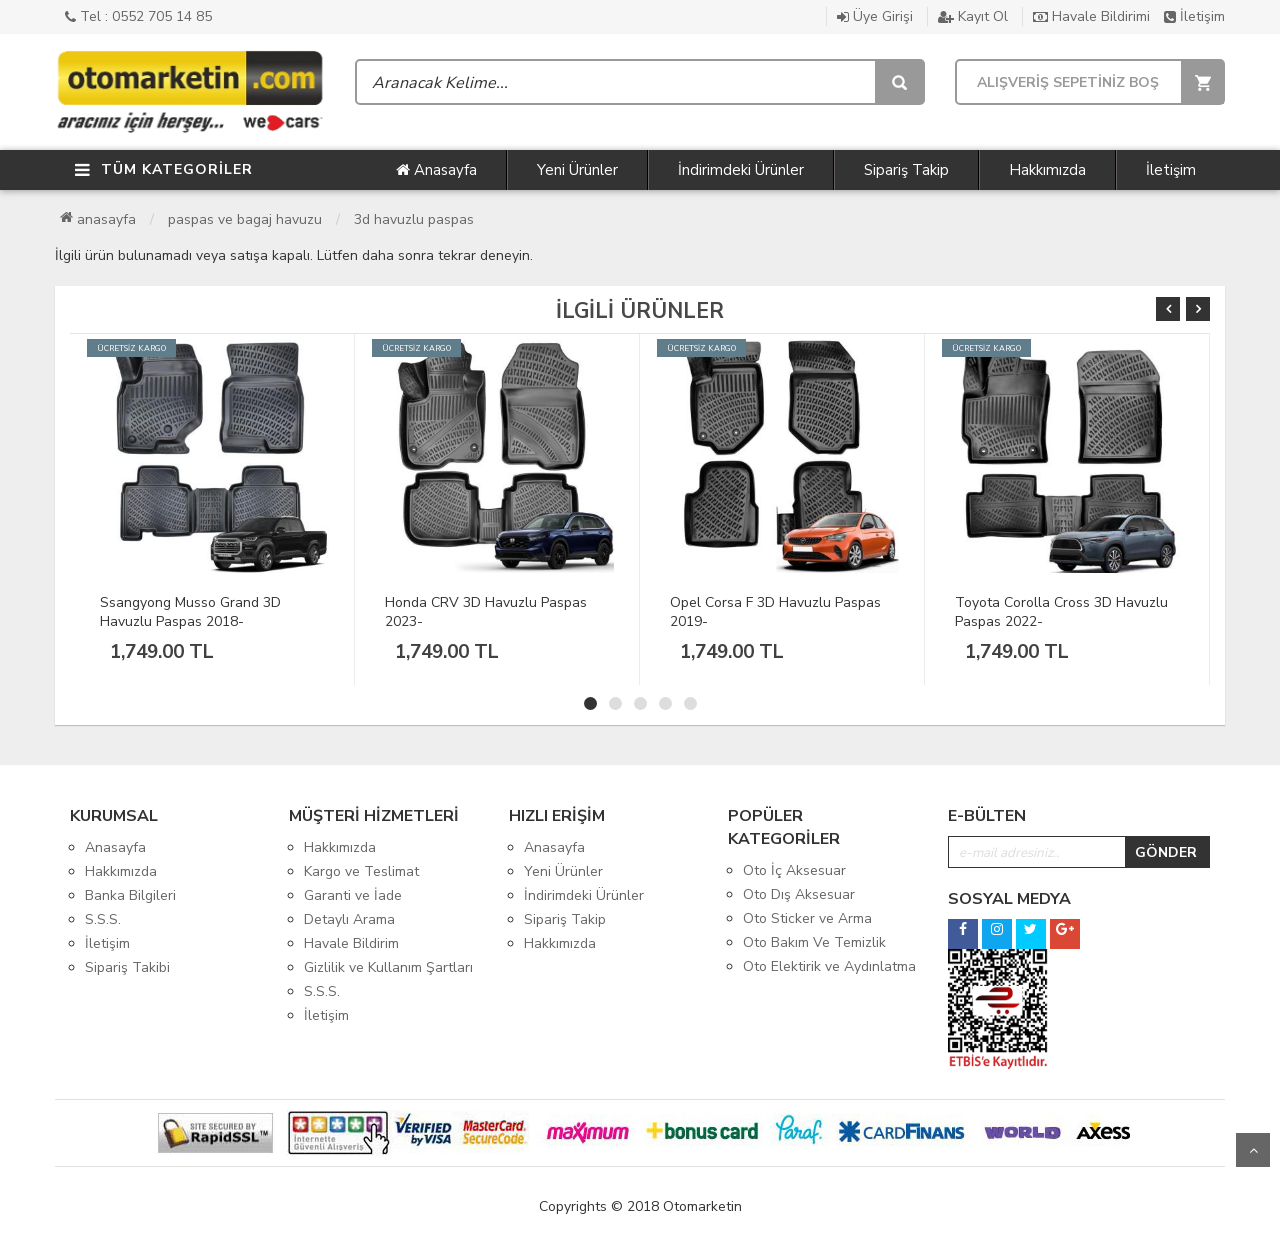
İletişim (1194, 16)
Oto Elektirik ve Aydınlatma (829, 966)
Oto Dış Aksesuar (799, 894)
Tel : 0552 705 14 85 (138, 16)
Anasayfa (436, 170)
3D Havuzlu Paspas (414, 219)
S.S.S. (103, 919)
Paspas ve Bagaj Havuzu (245, 219)
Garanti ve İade (353, 895)
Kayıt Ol (973, 16)
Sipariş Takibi (127, 967)
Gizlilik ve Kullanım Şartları (388, 967)
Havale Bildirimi (1091, 16)
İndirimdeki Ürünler (741, 170)
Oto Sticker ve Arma (807, 918)
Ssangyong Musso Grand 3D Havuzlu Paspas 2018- (190, 612)
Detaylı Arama (349, 919)
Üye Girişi (875, 16)
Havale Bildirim (351, 943)
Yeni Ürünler (577, 170)
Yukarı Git (1253, 1150)
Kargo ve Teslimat (361, 871)
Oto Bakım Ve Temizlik (814, 942)
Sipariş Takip (906, 170)
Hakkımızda (1047, 170)
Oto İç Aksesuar (794, 870)
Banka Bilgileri (130, 895)
